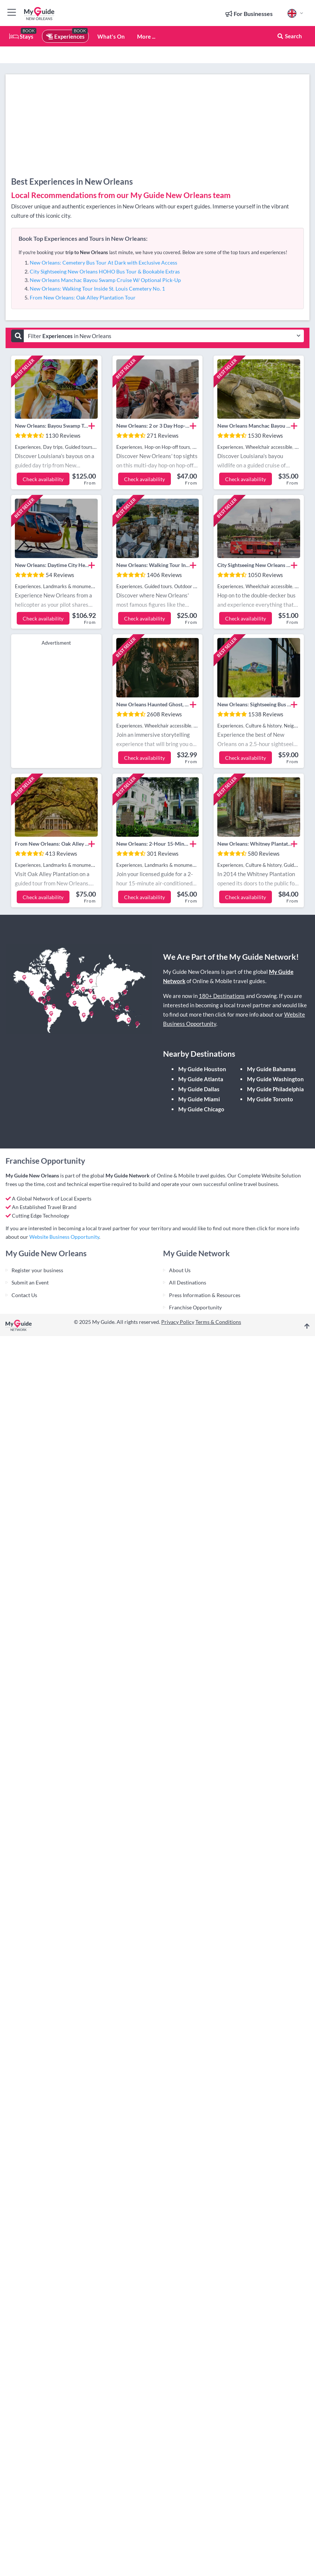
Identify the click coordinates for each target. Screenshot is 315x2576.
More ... (146, 36)
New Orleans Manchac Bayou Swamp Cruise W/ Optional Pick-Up (105, 280)
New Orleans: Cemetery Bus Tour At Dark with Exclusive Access (103, 262)
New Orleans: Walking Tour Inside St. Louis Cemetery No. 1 (97, 288)
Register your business (37, 1270)
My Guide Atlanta (200, 1079)
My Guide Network (127, 1175)
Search (289, 36)
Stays (21, 36)
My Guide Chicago (201, 1109)
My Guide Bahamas (271, 1069)
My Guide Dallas (199, 1089)
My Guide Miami (199, 1099)
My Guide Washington (275, 1079)
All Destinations (187, 1282)
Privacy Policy (177, 1322)
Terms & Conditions (218, 1322)
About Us (180, 1270)
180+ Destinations (222, 995)
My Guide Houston (202, 1069)
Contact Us (24, 1295)
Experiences (65, 36)
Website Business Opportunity (64, 1237)
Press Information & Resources (204, 1295)
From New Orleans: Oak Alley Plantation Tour (83, 297)
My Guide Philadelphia (275, 1089)
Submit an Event (30, 1282)
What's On (111, 36)
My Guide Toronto (270, 1099)
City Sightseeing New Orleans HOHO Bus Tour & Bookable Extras (105, 271)
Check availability (43, 479)
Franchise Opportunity (195, 1307)
